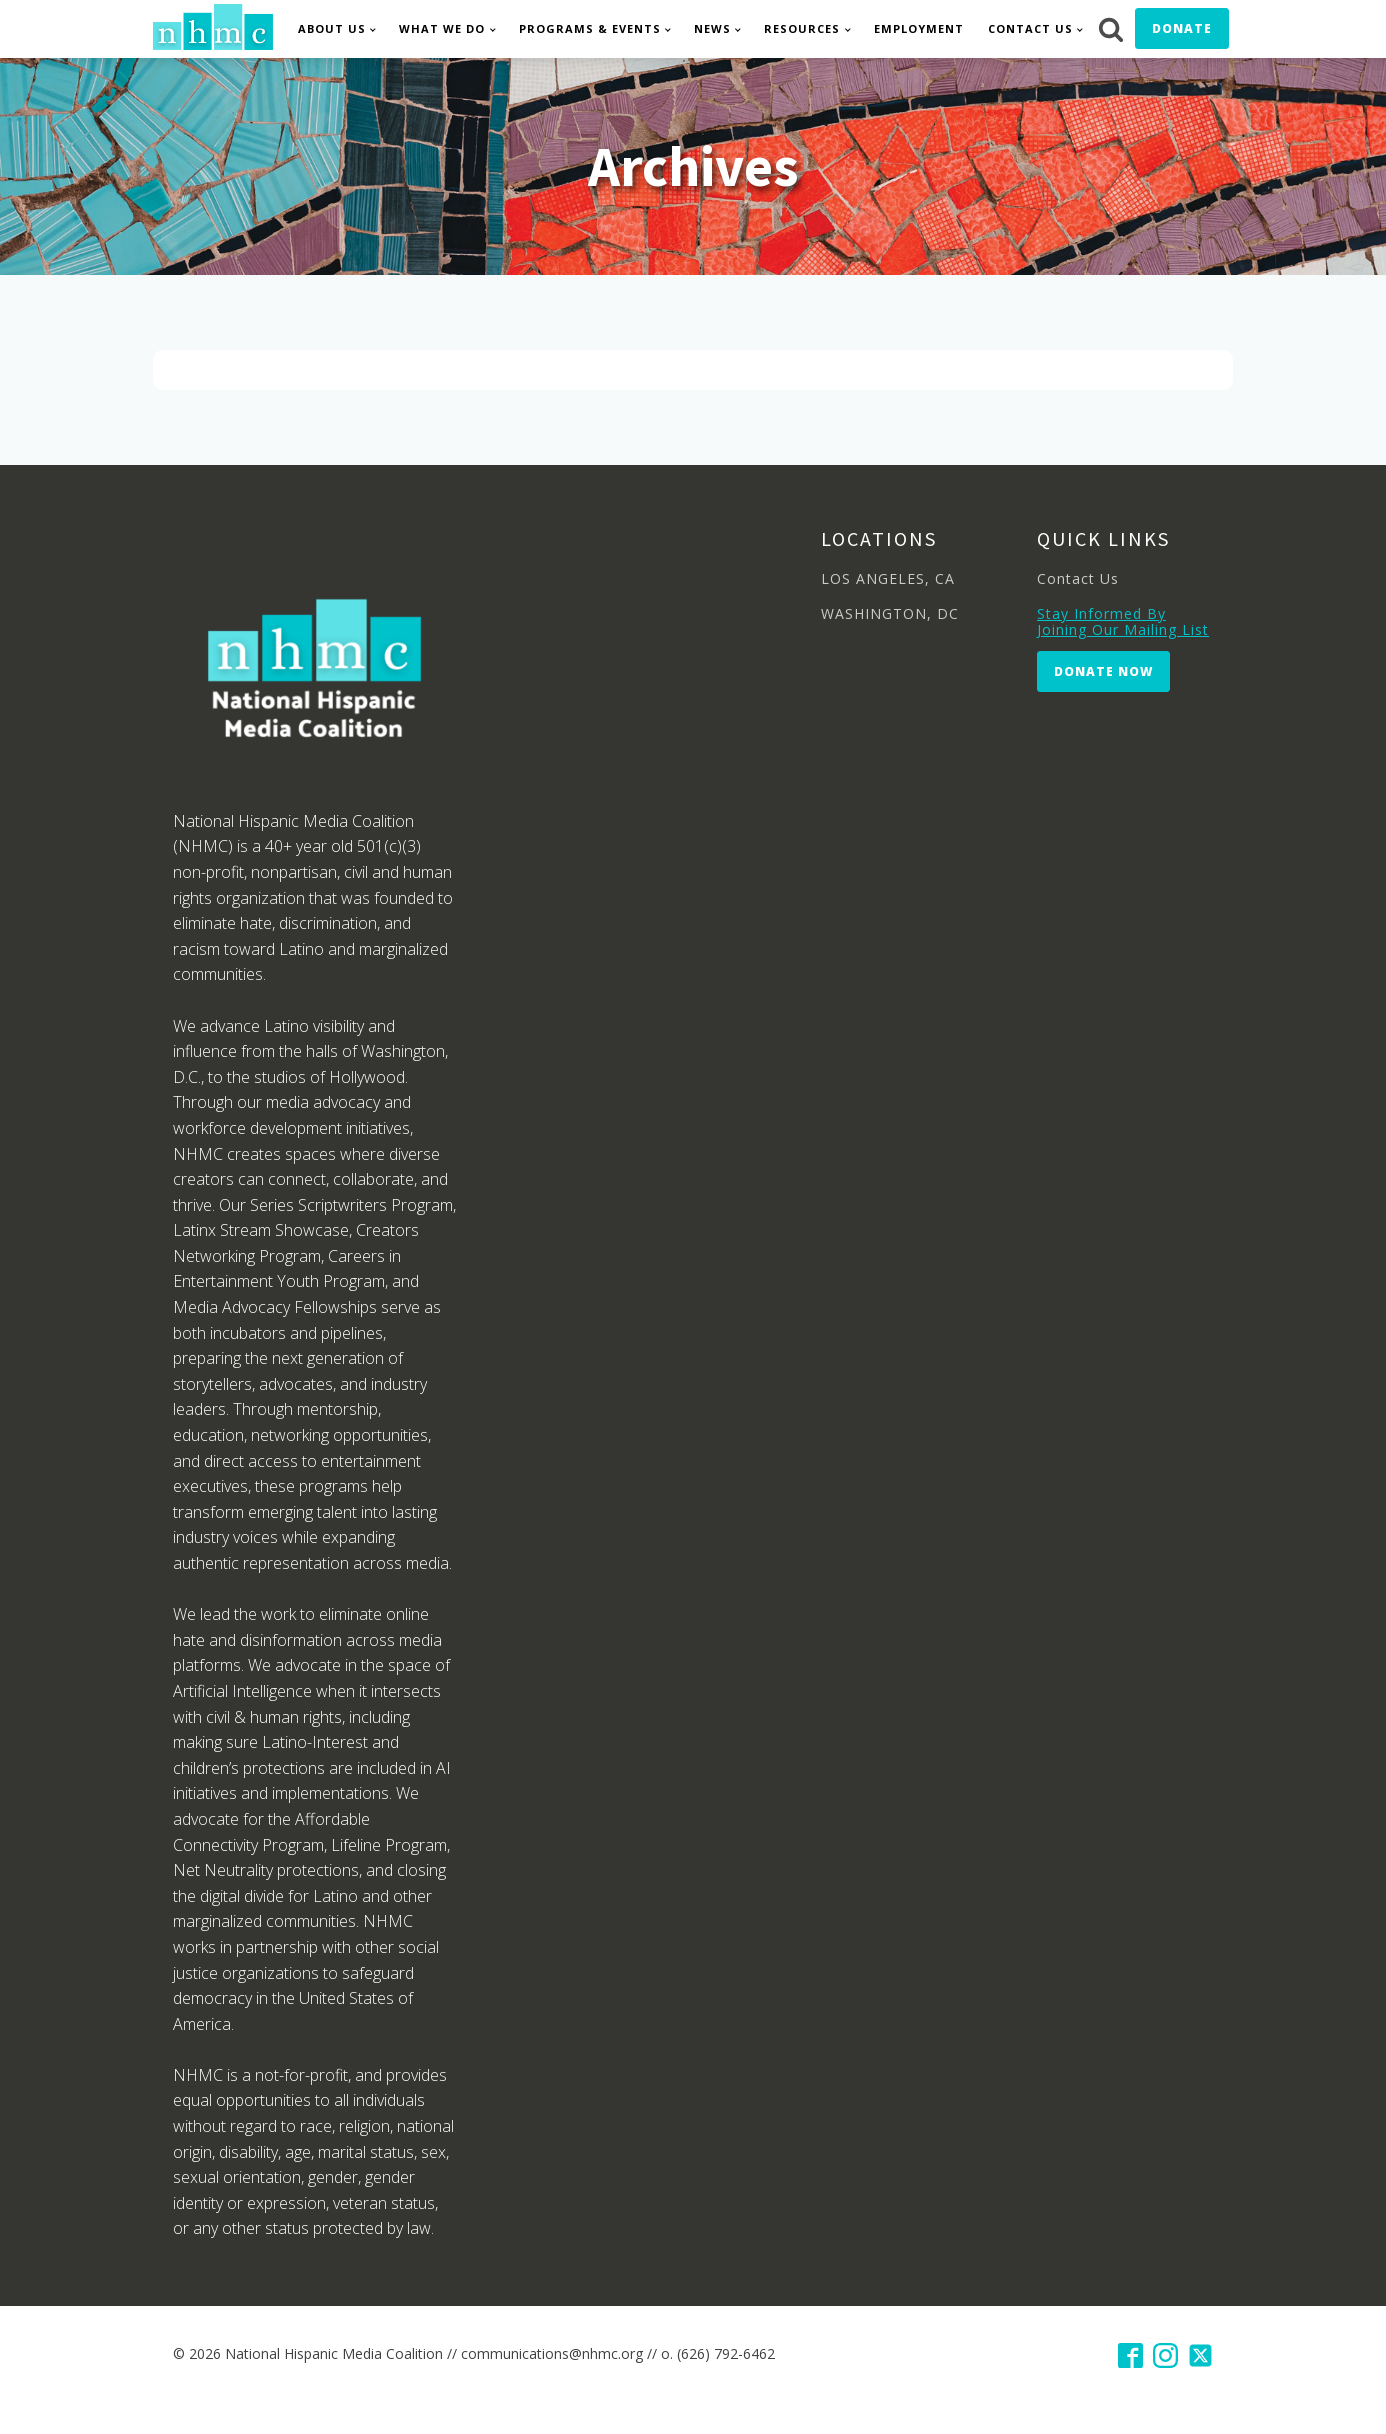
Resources (802, 28)
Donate (1182, 28)
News (712, 28)
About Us (332, 28)
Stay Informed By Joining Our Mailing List (1123, 621)
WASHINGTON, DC (890, 613)
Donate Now (1103, 671)
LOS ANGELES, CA (888, 578)
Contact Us (1030, 28)
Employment (919, 28)
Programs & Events (590, 28)
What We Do (442, 28)
